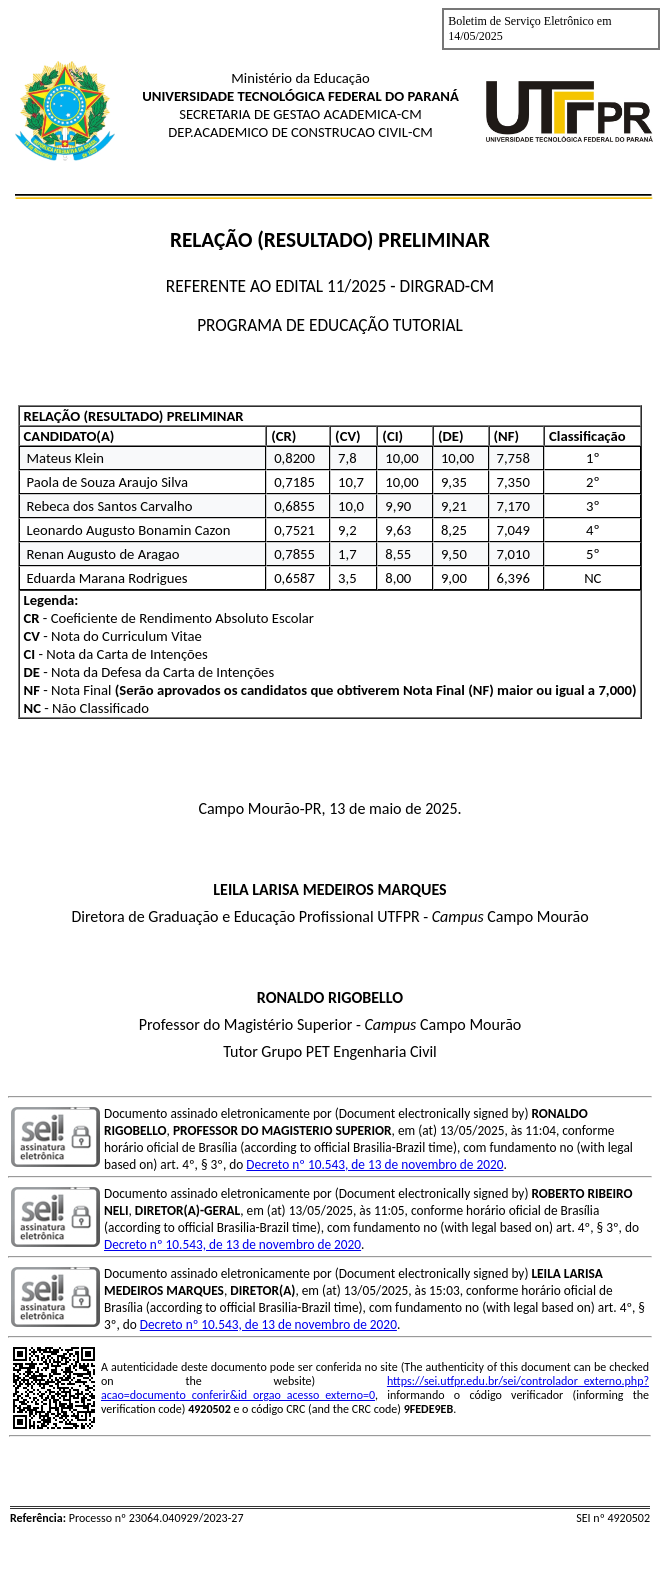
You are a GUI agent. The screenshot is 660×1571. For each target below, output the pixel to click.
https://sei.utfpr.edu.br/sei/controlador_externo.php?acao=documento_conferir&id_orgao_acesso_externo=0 (375, 1388)
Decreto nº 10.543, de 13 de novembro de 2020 (374, 1164)
